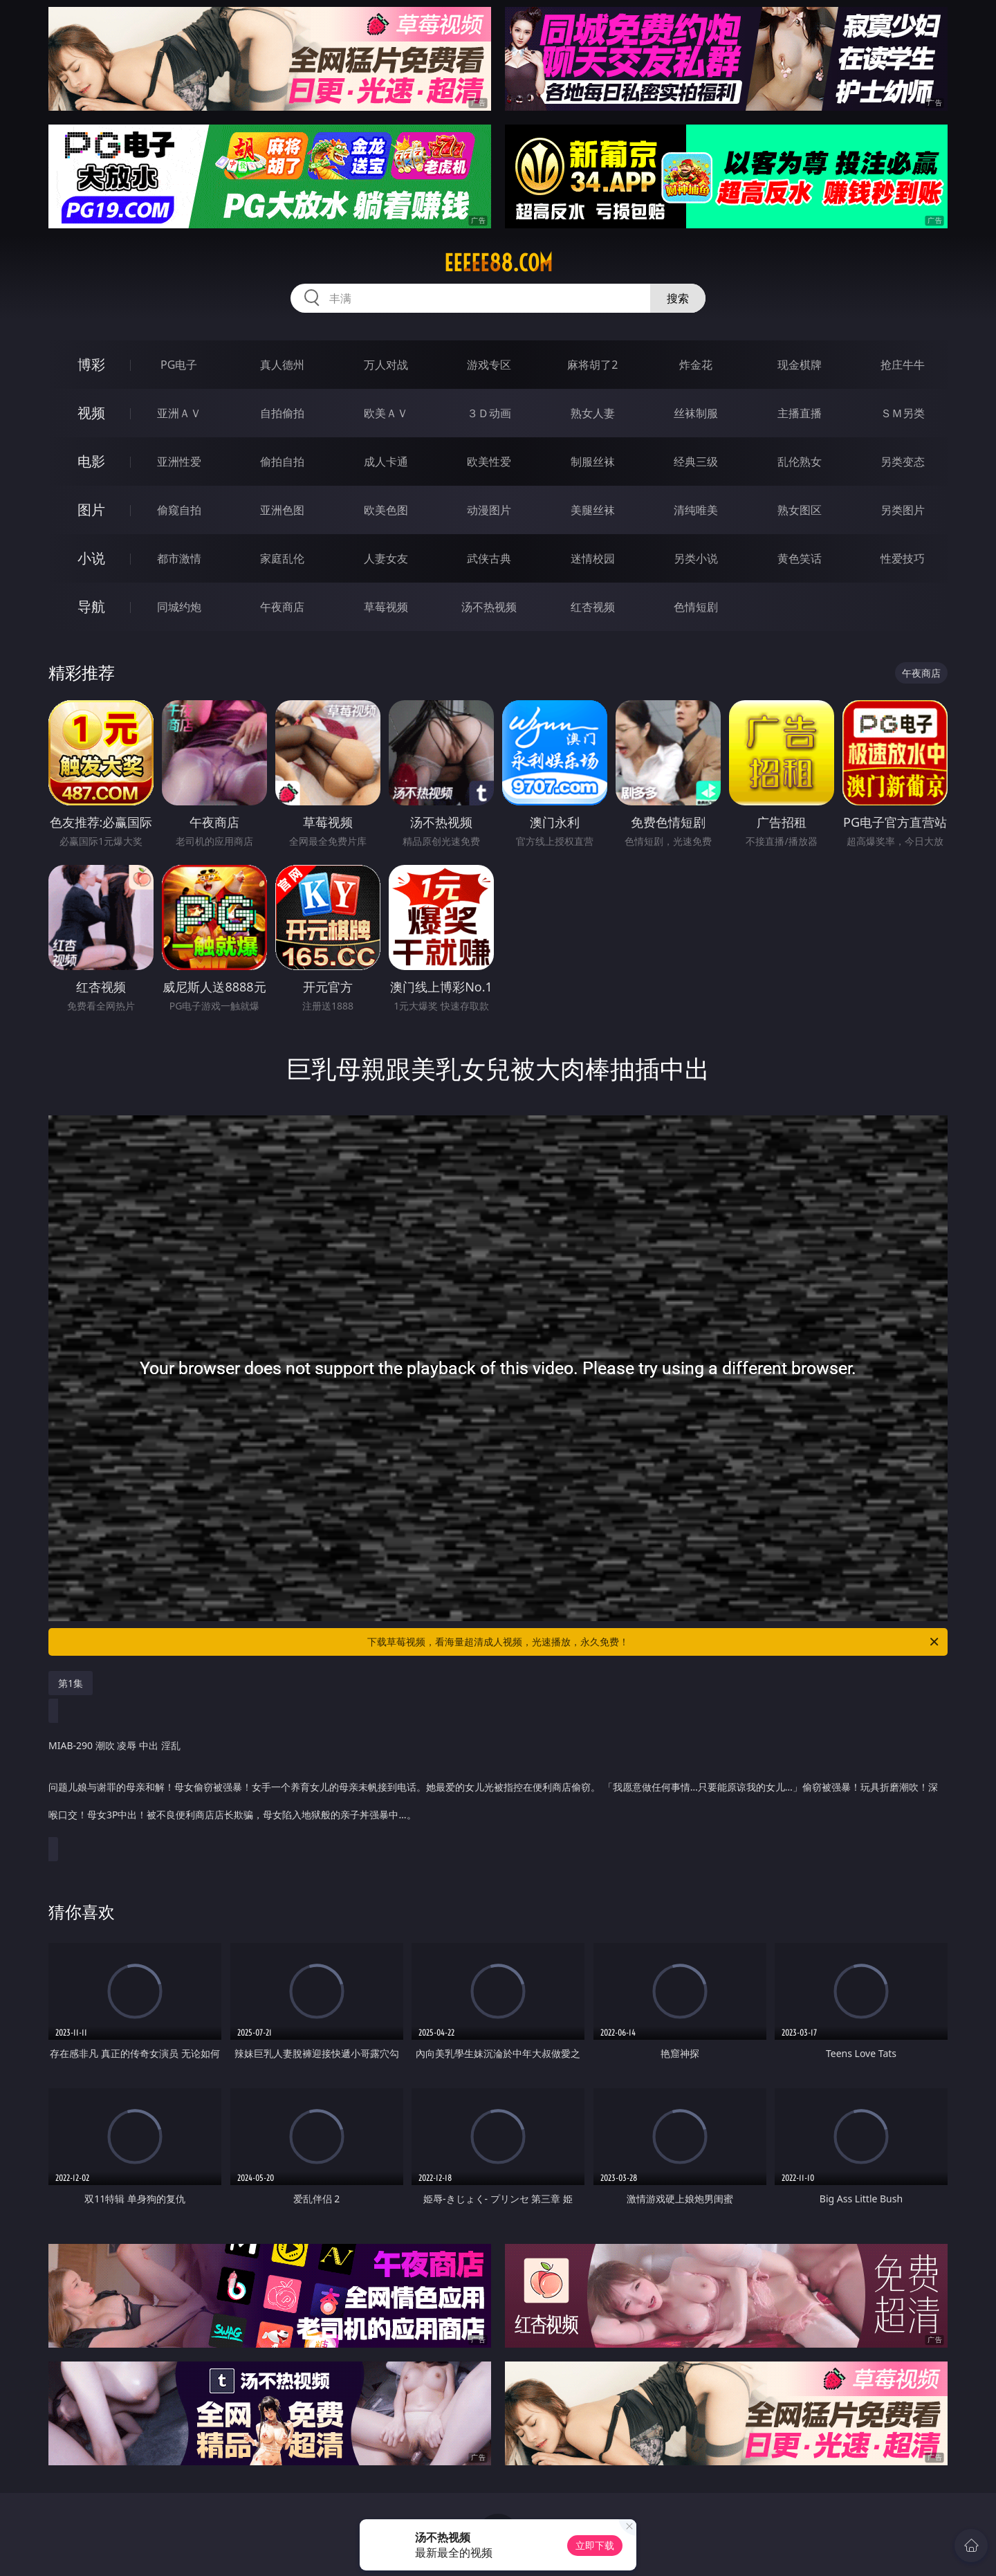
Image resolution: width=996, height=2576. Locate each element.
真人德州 (282, 364)
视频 (91, 412)
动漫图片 (489, 510)
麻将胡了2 (592, 364)
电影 (91, 461)
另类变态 (902, 461)
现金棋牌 (799, 364)
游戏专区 (489, 364)
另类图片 (902, 510)
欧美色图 (386, 510)
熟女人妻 (593, 413)
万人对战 (386, 364)
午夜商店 (282, 606)
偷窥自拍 (179, 510)
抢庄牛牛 (902, 364)
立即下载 (594, 2545)
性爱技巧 (902, 558)
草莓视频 (386, 606)
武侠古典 (489, 558)
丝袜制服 (696, 413)
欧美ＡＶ (386, 413)
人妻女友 (386, 558)
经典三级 (696, 461)
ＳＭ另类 (902, 413)
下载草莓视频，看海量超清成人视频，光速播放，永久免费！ (654, 1642)
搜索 (678, 298)
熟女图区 (799, 510)
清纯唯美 (696, 510)
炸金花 (695, 364)
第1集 (70, 1683)
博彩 (91, 364)
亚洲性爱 (179, 461)
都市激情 (179, 558)
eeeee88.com (498, 263)
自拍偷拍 (282, 413)
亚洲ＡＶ (179, 413)
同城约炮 (179, 606)
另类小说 (696, 558)
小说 (91, 558)
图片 (91, 509)
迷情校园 (593, 558)
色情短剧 (696, 606)
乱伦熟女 (799, 461)
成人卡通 (386, 461)
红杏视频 (593, 606)
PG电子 (178, 364)
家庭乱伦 (282, 558)
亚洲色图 (282, 510)
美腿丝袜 (593, 510)
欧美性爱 (489, 461)
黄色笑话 (799, 558)
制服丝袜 (593, 461)
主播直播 (799, 413)
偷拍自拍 (282, 461)
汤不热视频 (489, 606)
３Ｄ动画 (489, 413)
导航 (91, 606)
